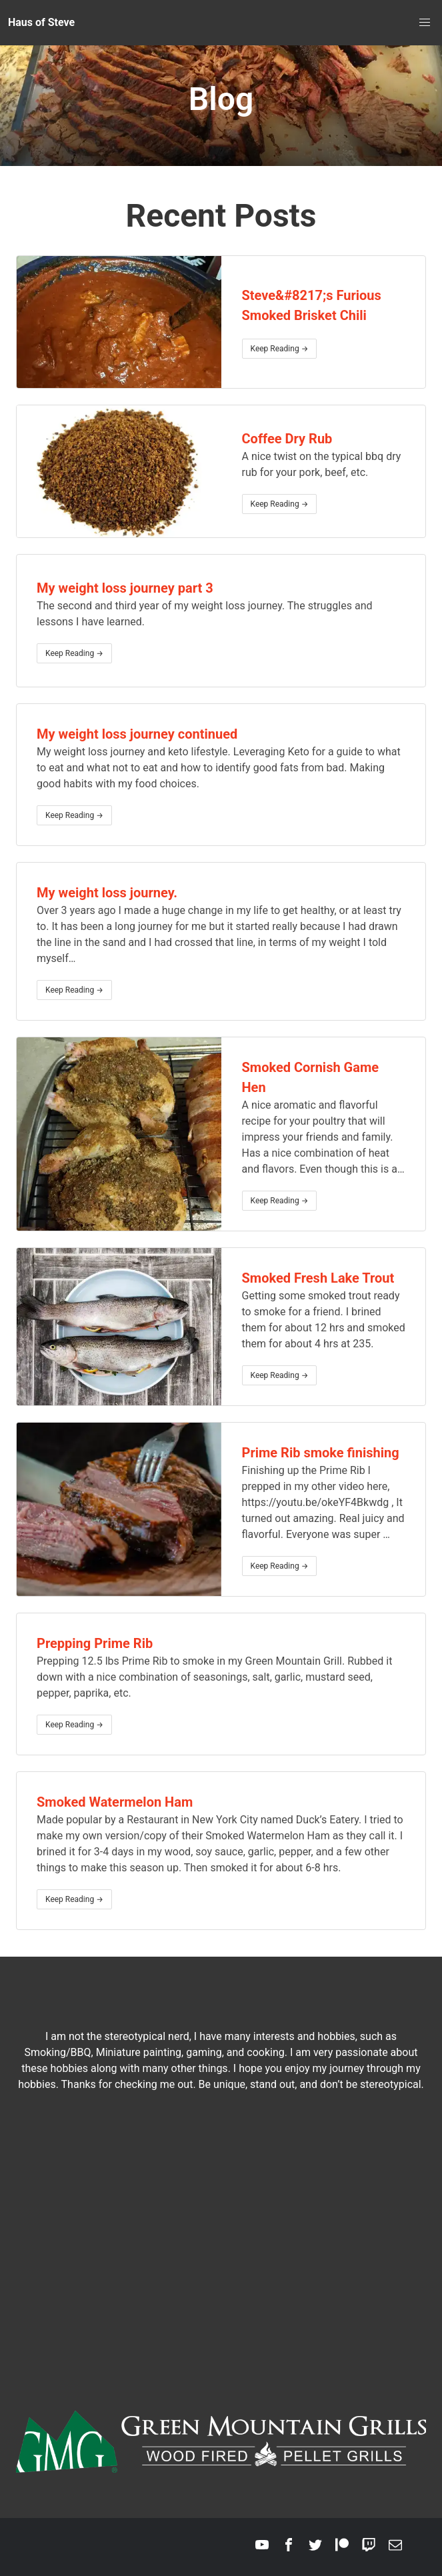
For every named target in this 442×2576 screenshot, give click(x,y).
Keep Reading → (280, 348)
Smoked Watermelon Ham (115, 1802)
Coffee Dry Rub (287, 439)
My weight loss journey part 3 (125, 588)
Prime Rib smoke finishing (320, 1453)
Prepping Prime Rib (95, 1643)
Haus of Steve (41, 22)
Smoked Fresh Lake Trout (318, 1278)
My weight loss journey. (107, 893)
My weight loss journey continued (137, 734)
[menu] (424, 22)
